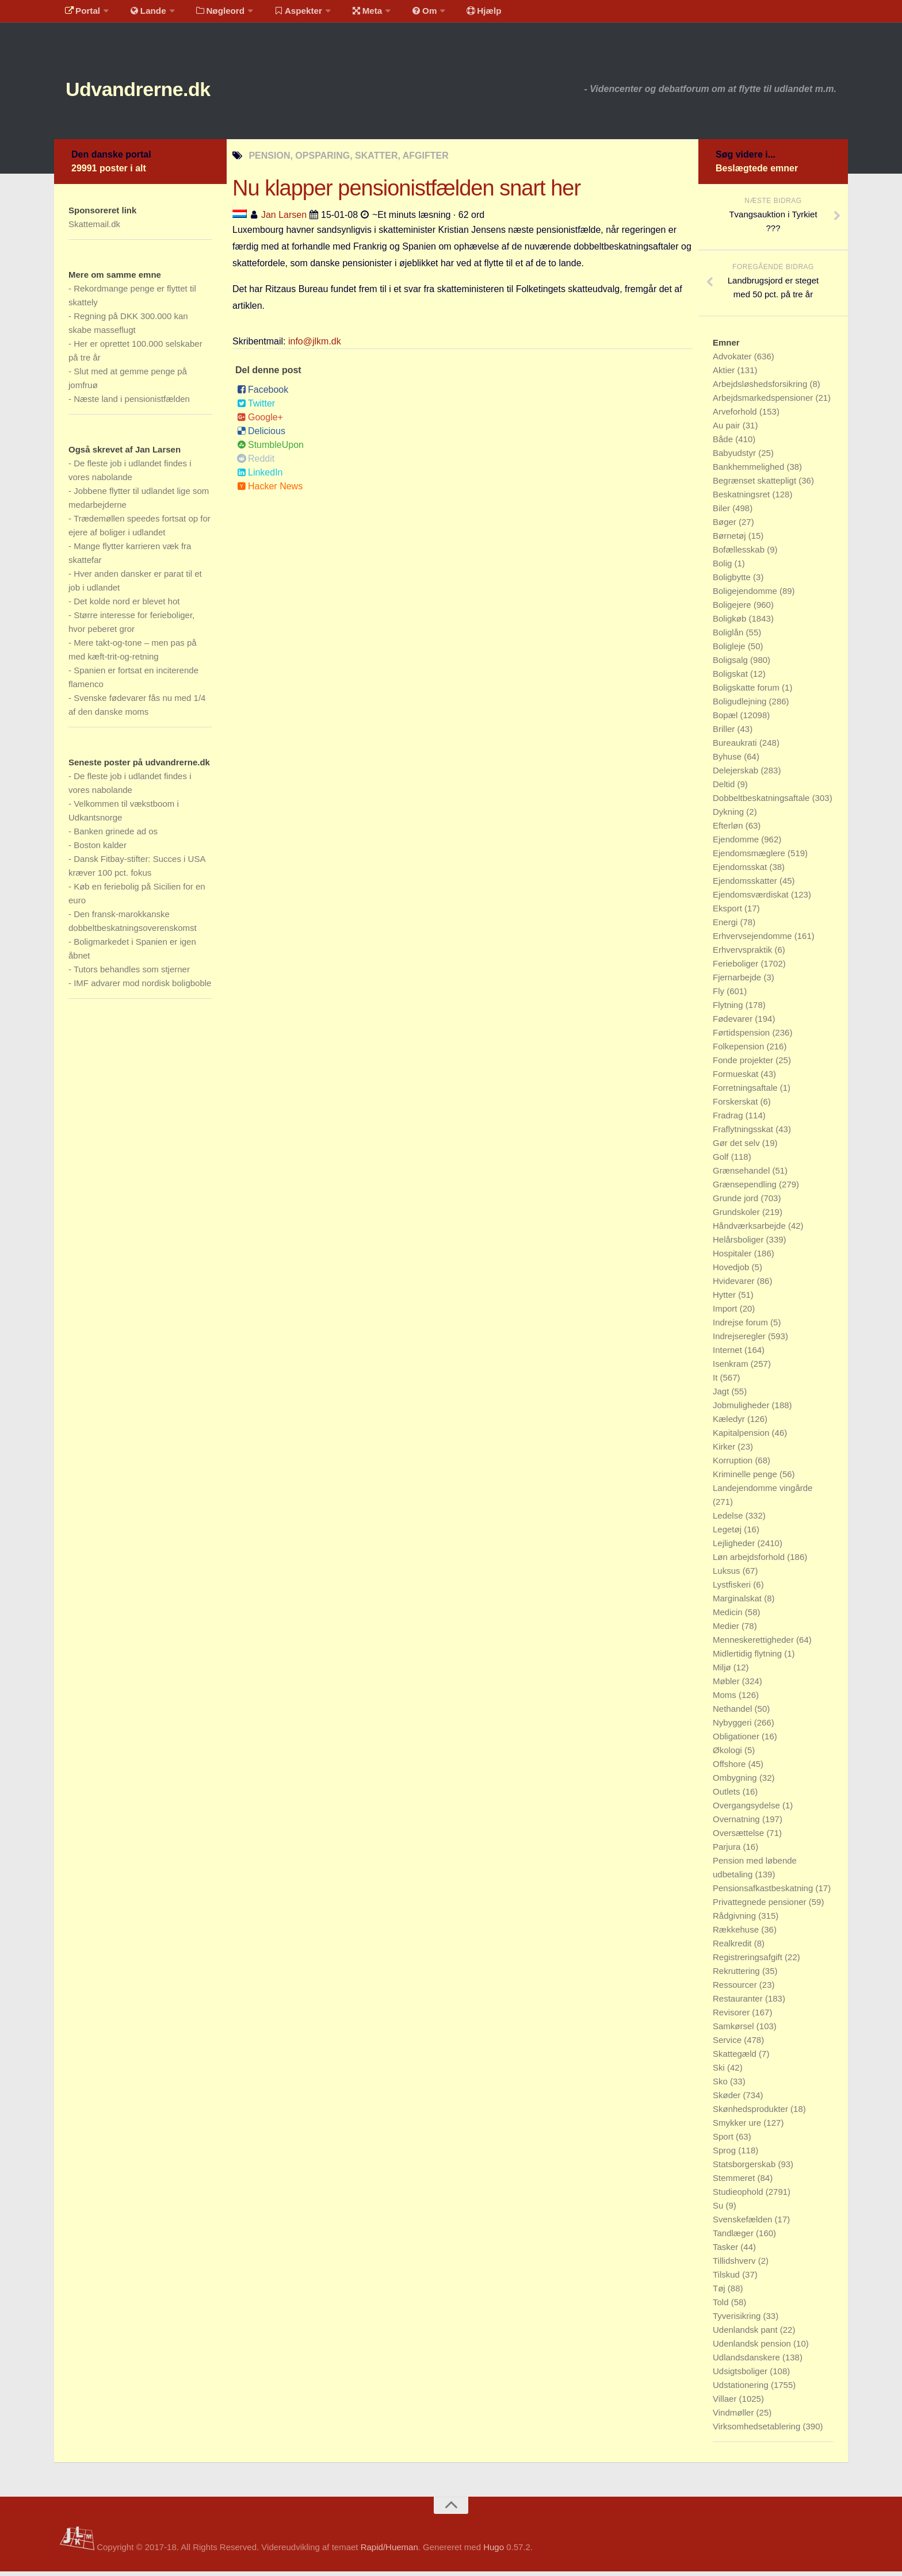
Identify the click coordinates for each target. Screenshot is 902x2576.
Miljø (723, 1672)
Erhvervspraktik (744, 954)
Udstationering (742, 2389)
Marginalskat (738, 1603)
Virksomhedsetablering (757, 2431)
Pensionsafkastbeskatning (764, 1892)
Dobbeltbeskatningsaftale (762, 802)
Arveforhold (736, 416)
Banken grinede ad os (116, 836)
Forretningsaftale (746, 1092)
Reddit (255, 463)
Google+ (260, 422)
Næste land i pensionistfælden (132, 403)
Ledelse (729, 1520)
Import (726, 1313)
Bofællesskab (740, 554)
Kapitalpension (742, 1437)
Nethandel (734, 1713)
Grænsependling (746, 1189)
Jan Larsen (284, 219)
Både (724, 443)
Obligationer (737, 1741)
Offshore (730, 1768)
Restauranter (739, 2003)
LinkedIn (260, 477)
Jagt (722, 1396)
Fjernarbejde (738, 982)
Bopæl (726, 719)
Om (405, 14)
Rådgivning (735, 1920)
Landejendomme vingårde (762, 1492)
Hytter (725, 1299)
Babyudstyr (735, 457)
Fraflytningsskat (744, 1133)
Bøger (726, 526)
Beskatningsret (742, 499)
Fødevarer (734, 1023)
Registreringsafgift (749, 1961)
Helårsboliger (739, 1244)
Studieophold (739, 2196)
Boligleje (730, 651)
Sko (721, 2086)
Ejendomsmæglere (750, 857)
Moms (726, 1699)
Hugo (493, 2552)
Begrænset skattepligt (755, 485)
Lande (142, 14)
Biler (722, 513)
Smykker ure (738, 2127)
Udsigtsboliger (741, 2375)
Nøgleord (210, 14)
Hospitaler (733, 1258)
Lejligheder (735, 1547)
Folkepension (739, 1051)
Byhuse (728, 761)
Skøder (728, 2099)
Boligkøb (731, 623)
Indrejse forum (741, 1327)
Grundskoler (737, 1216)
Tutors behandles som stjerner (132, 974)
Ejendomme (737, 844)
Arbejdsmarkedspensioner (764, 402)
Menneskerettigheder (754, 1644)
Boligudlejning (741, 706)
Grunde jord (736, 1203)
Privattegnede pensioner (761, 1906)
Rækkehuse (737, 1934)
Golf (722, 1161)
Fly (720, 995)
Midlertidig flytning (748, 1658)
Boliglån (729, 637)
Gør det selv (737, 1147)
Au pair (728, 430)
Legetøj (728, 1534)
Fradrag (729, 1120)
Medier (727, 1630)
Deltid (725, 788)
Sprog (725, 2155)
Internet (728, 1354)
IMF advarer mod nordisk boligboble (142, 987)
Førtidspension (742, 1037)
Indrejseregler (740, 1341)
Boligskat (731, 678)
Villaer (726, 2403)
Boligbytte (733, 581)
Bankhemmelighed (749, 471)
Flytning (729, 1009)
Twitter (256, 408)
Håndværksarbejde (750, 1230)
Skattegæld (736, 2058)
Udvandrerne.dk (156, 91)
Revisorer (732, 2017)
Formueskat (736, 1078)
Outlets (728, 1796)
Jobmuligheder (742, 1409)
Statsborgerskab (745, 2169)
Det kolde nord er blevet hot (126, 606)
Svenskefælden (744, 2224)
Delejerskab (736, 775)
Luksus (728, 1575)
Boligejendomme (746, 595)
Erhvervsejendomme (753, 940)
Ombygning (736, 1782)
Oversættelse (739, 1837)
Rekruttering (737, 1975)
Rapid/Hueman (389, 2552)
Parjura (728, 1851)
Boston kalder (100, 849)
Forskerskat (736, 1106)
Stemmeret (735, 2182)
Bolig (724, 568)
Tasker (726, 2251)
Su (719, 2210)
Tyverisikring (738, 2320)
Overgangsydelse (747, 1810)
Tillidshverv (735, 2265)
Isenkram (732, 1368)
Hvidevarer (735, 1285)
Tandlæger (734, 2237)
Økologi (728, 1754)
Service (728, 2044)
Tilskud (727, 2279)
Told (722, 2307)
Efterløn (729, 830)
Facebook (262, 394)
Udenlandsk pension (753, 2348)
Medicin (729, 1616)
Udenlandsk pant (746, 2334)
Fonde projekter (744, 1065)
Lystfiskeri (733, 1589)
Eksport (728, 913)
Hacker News (270, 491)
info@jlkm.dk (314, 346)
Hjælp (460, 14)
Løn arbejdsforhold (750, 1561)
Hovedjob (732, 1271)
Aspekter (286, 14)
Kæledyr (730, 1423)
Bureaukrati (736, 747)
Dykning (729, 816)
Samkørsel (734, 2030)
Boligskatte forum (747, 692)
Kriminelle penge (746, 1478)
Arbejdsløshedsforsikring (761, 388)
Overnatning (737, 1823)
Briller (725, 733)
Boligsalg (731, 664)
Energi (726, 926)
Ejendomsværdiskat (752, 899)
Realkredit (733, 1948)
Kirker (725, 1451)
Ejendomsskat (741, 871)
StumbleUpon (270, 449)
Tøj (720, 2293)
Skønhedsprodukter (751, 2113)
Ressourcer (736, 1989)
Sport (724, 2141)
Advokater (733, 361)
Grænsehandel (742, 1175)
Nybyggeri (733, 1727)
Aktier (725, 374)
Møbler (727, 1685)
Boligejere (733, 609)
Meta (351, 14)
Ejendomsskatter (746, 885)
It (716, 1382)
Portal (80, 14)
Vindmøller (734, 2417)
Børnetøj (730, 540)
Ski (720, 2072)
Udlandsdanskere (747, 2362)
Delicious (261, 435)
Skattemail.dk (94, 228)
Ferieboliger (736, 968)
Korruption (734, 1465)
